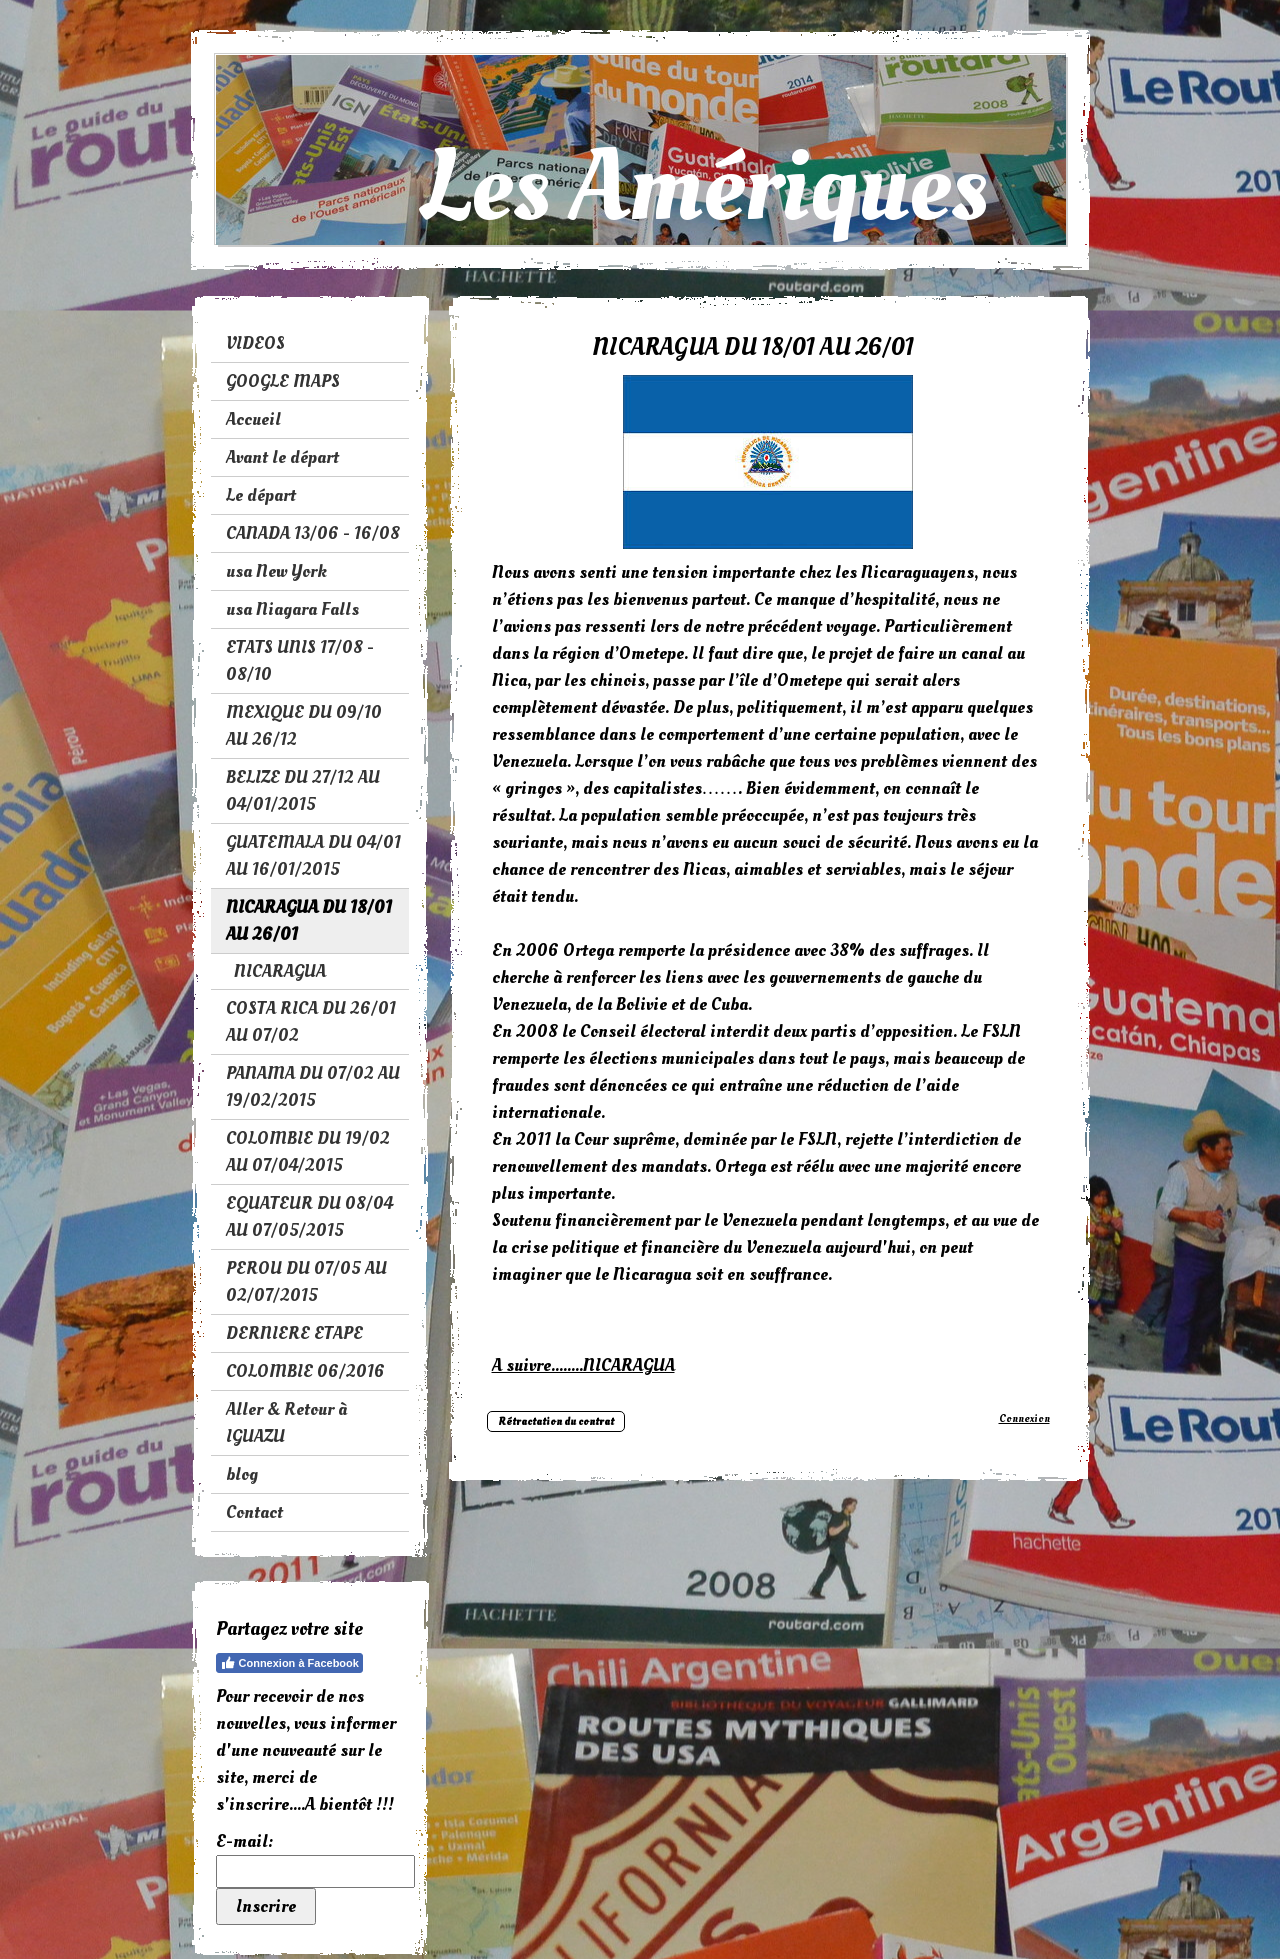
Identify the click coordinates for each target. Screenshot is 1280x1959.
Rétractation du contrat (556, 1421)
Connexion (1024, 1418)
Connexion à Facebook (289, 1663)
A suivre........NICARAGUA (583, 1365)
